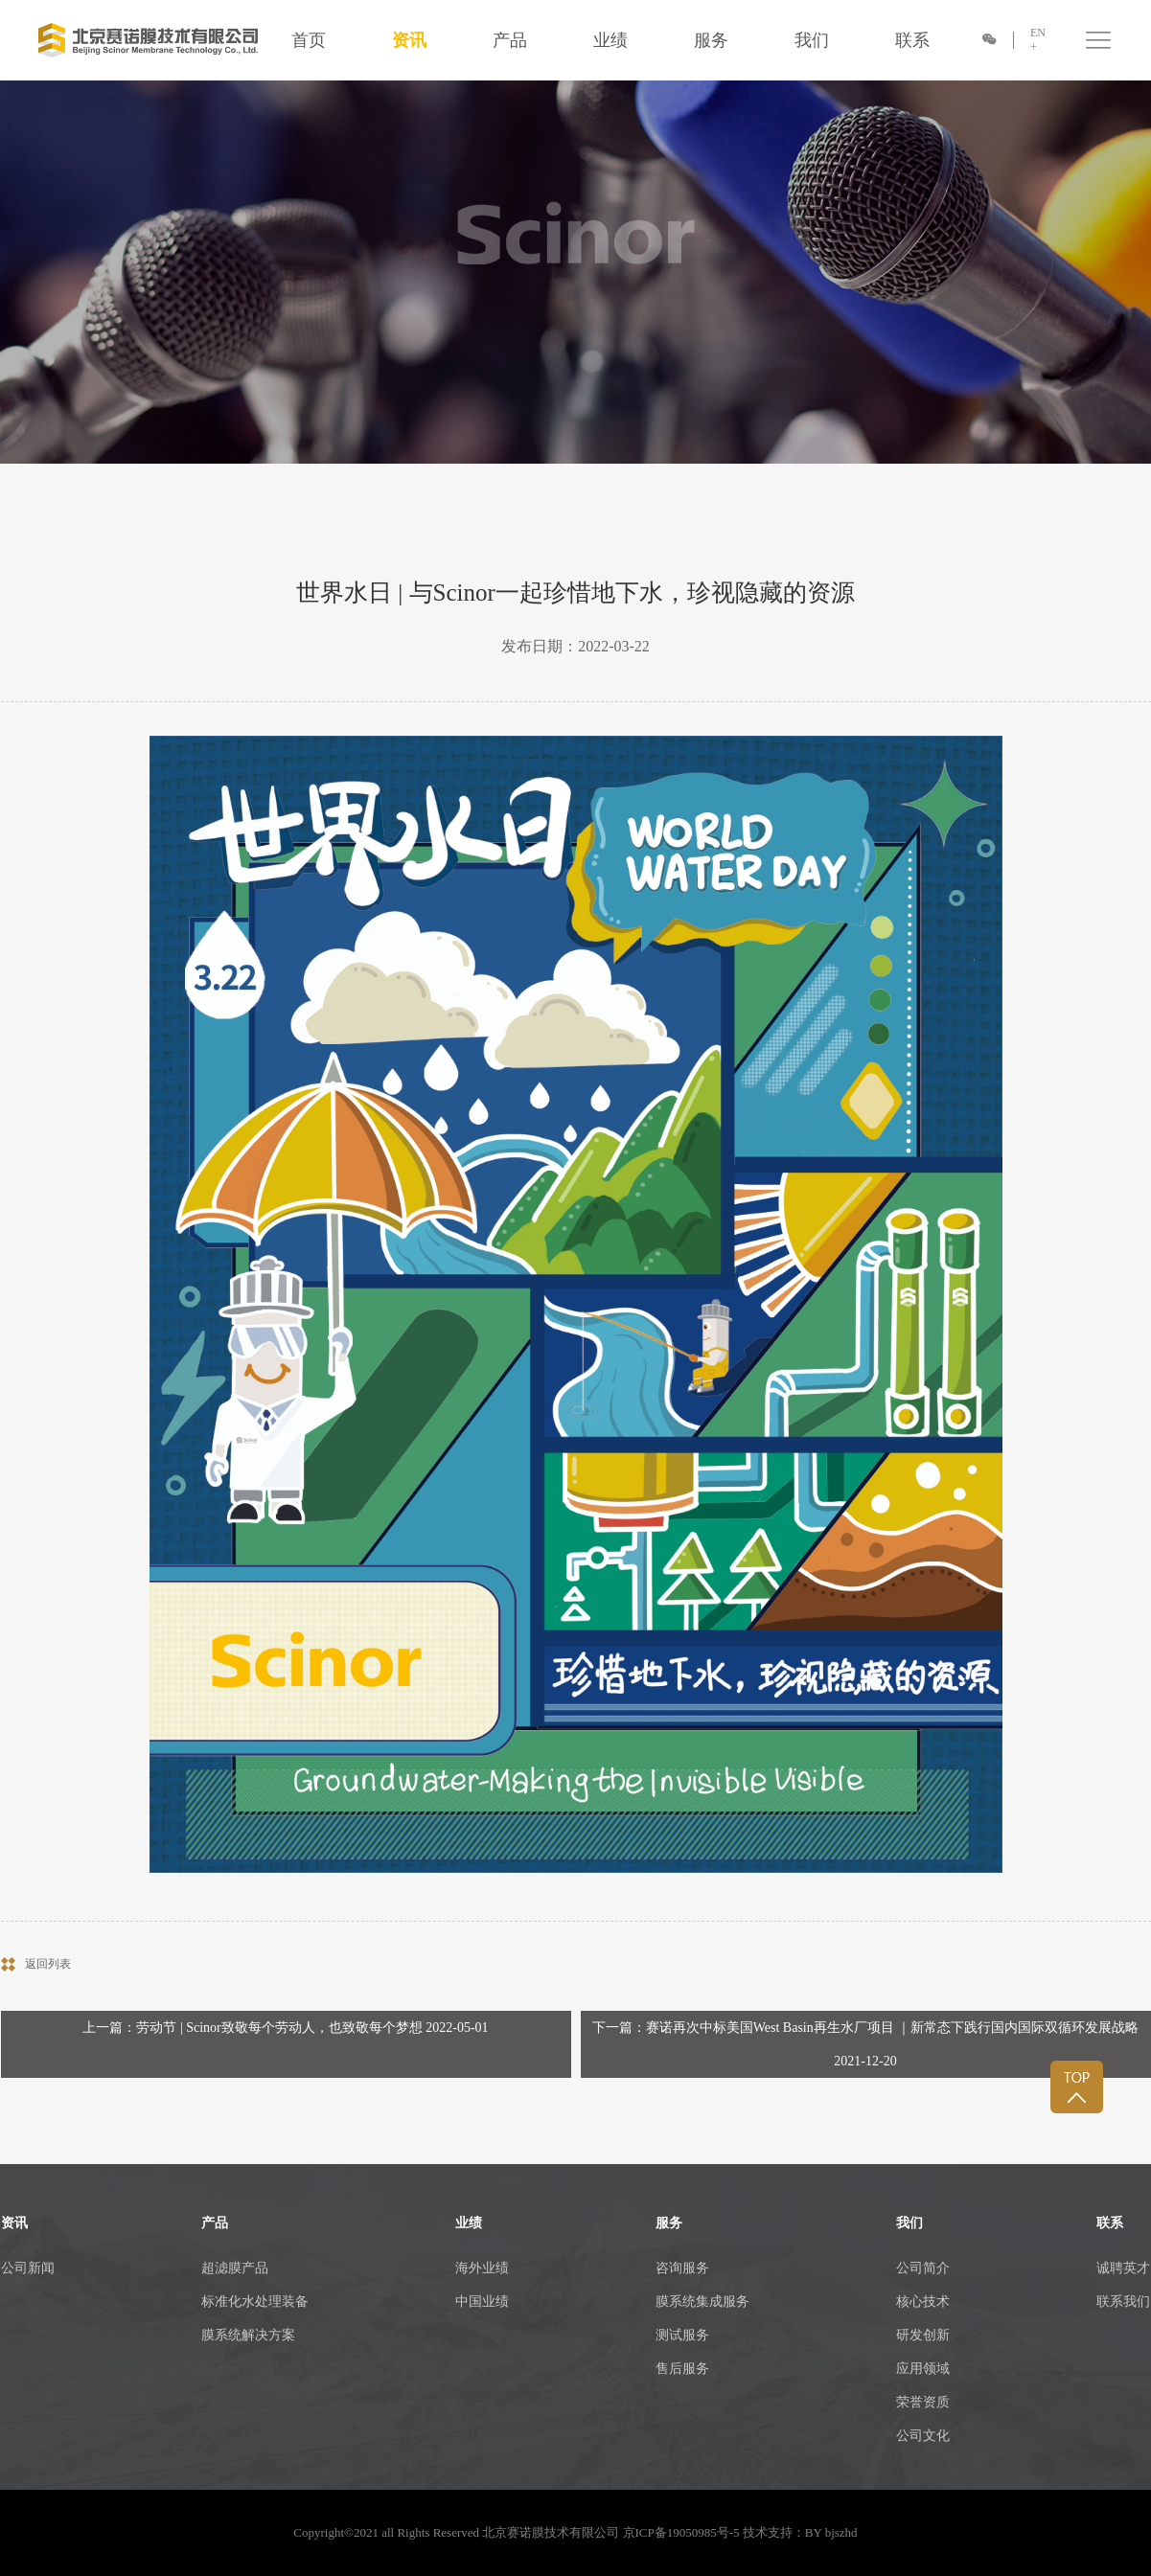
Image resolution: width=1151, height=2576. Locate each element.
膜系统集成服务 (702, 2301)
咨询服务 (682, 2268)
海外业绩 (482, 2268)
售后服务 (682, 2368)
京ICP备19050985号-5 (681, 2532)
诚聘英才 (1123, 2268)
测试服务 (682, 2335)
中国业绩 (482, 2301)
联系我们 (1123, 2301)
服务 (711, 40)
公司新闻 (28, 2268)
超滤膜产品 (234, 2268)
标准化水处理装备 (255, 2301)
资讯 (409, 40)
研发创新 (923, 2335)
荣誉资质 (923, 2402)
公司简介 (923, 2268)
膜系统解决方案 (248, 2335)
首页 (308, 40)
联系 (912, 40)
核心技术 (923, 2301)
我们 (811, 40)
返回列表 (48, 1964)
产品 (510, 40)
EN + (1038, 40)
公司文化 (923, 2435)
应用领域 (923, 2368)
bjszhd (841, 2532)
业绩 (610, 40)
